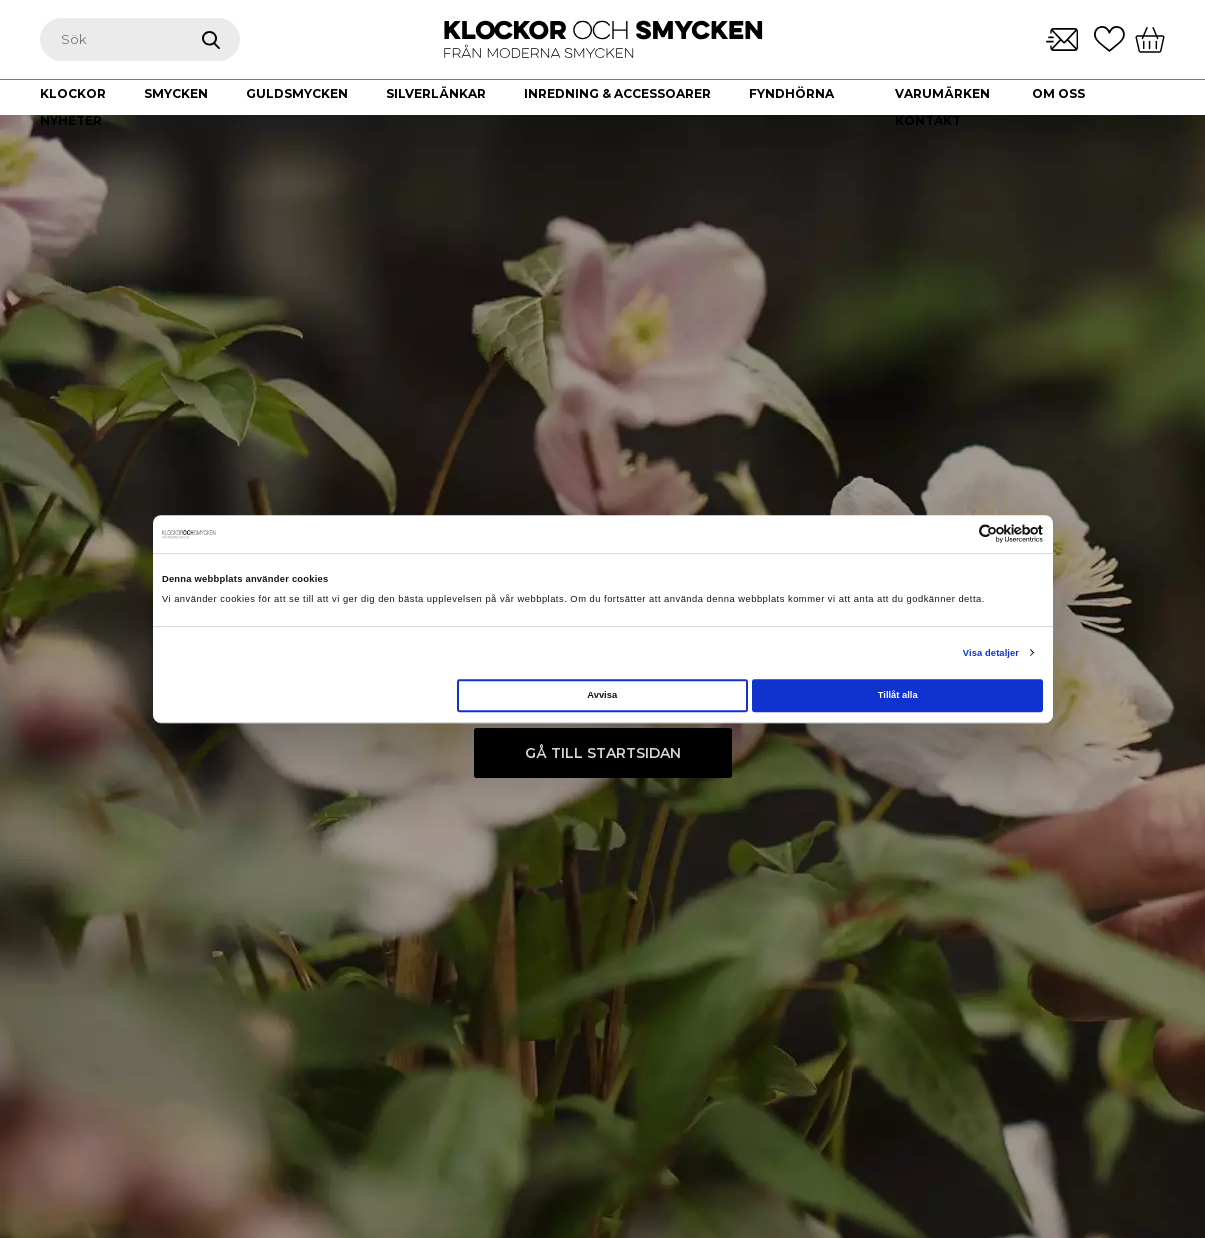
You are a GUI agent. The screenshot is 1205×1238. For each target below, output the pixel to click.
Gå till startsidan (603, 753)
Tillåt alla (898, 695)
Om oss (1058, 93)
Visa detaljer (991, 653)
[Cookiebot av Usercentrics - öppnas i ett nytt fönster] (955, 534)
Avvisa (602, 695)
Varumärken (942, 93)
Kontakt (928, 120)
